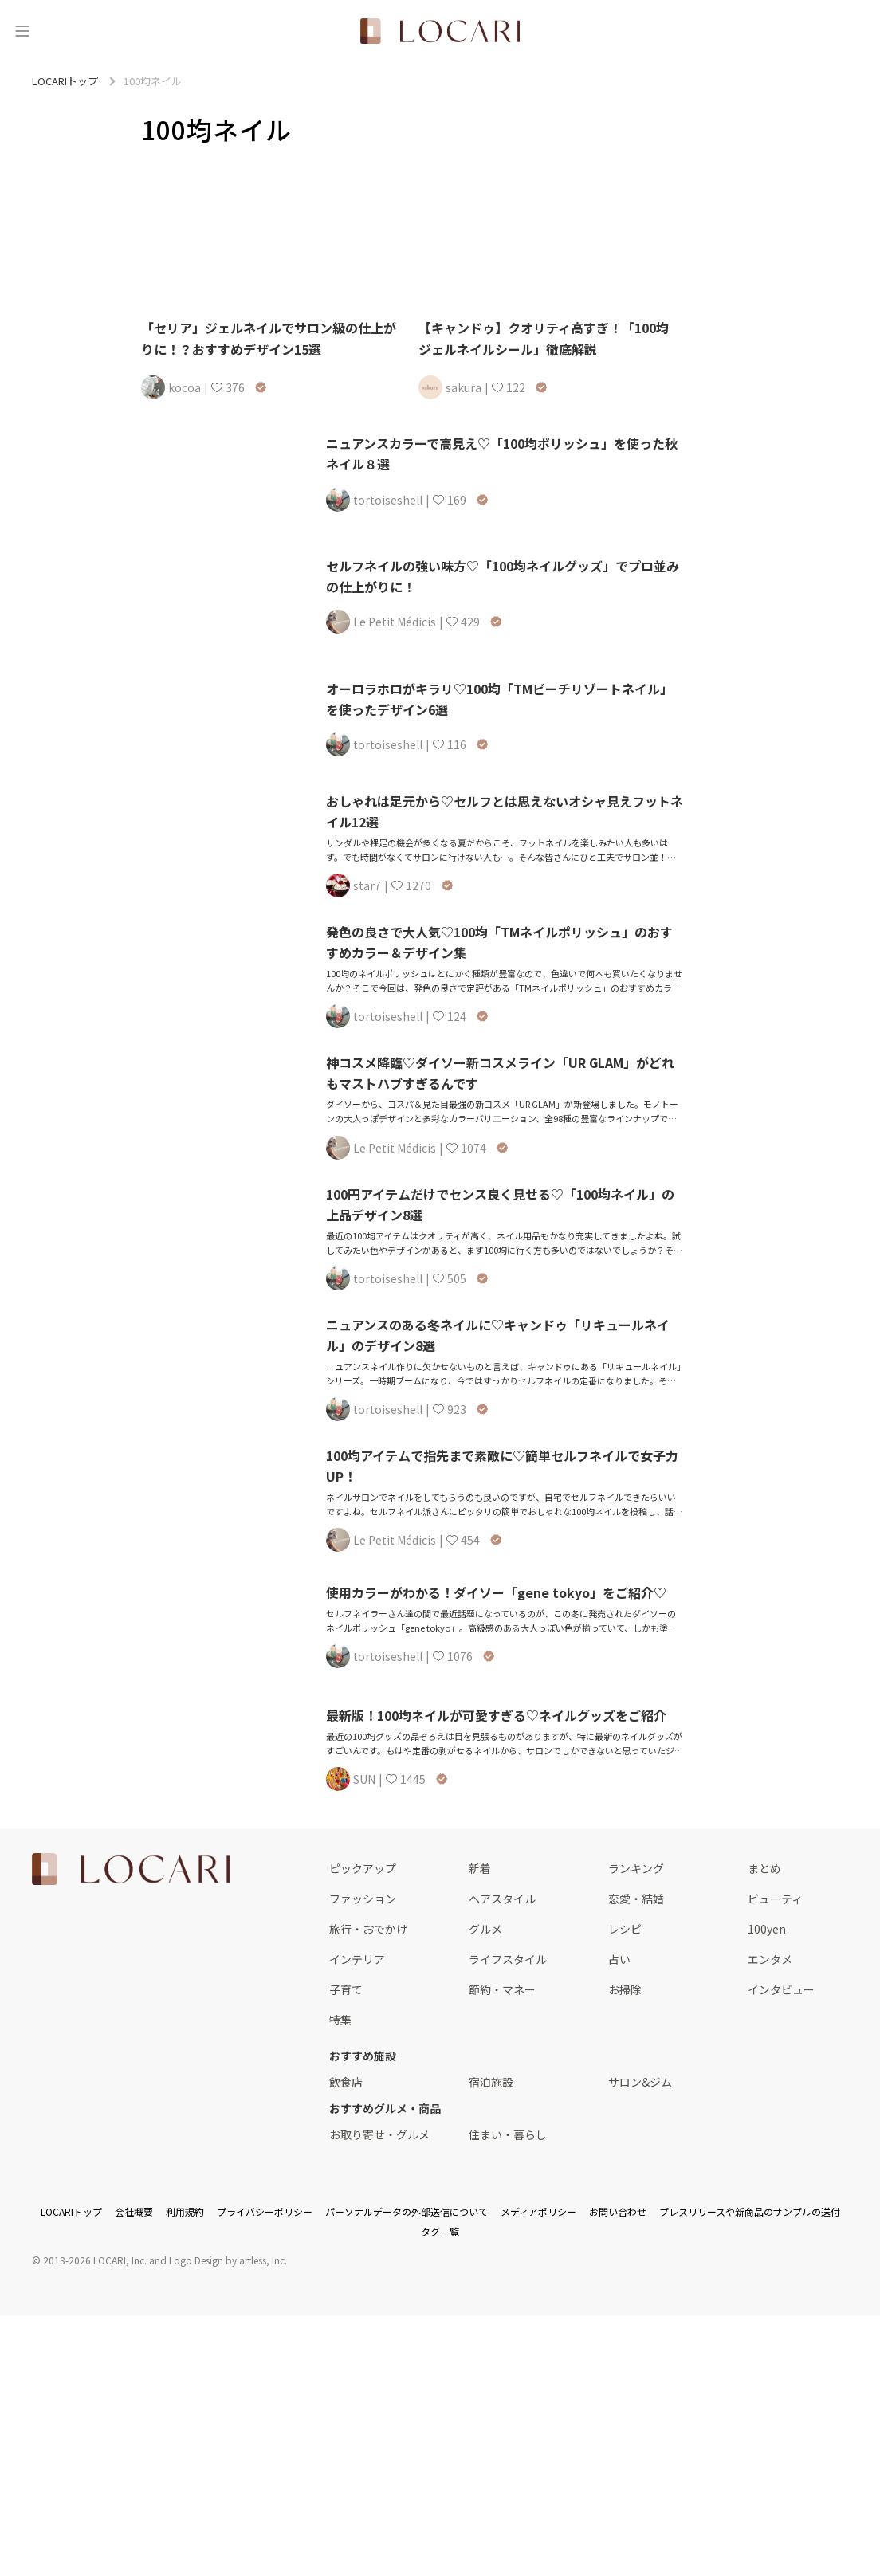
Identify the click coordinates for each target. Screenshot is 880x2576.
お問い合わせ (617, 2211)
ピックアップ (362, 1868)
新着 (480, 1868)
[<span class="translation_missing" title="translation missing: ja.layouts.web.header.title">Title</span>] (440, 31)
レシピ (625, 1929)
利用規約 (185, 2211)
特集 (340, 2020)
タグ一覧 (440, 2231)
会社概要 (134, 2211)
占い (619, 1959)
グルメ (485, 1929)
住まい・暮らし (508, 2134)
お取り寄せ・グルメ (379, 2134)
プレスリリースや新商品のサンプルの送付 (749, 2211)
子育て (346, 1989)
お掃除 (625, 1989)
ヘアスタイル (502, 1898)
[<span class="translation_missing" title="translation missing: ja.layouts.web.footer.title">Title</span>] (131, 1869)
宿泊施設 (491, 2081)
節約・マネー (502, 1989)
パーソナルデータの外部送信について (406, 2211)
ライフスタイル (508, 1959)
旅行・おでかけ (368, 1929)
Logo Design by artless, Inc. (228, 2260)
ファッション (362, 1898)
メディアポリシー (538, 2211)
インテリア (357, 1959)
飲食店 (346, 2081)
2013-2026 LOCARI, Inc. (95, 2260)
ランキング (636, 1868)
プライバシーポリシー (264, 2211)
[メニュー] (22, 31)
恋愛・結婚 (636, 1898)
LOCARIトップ (71, 2211)
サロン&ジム (640, 2081)
